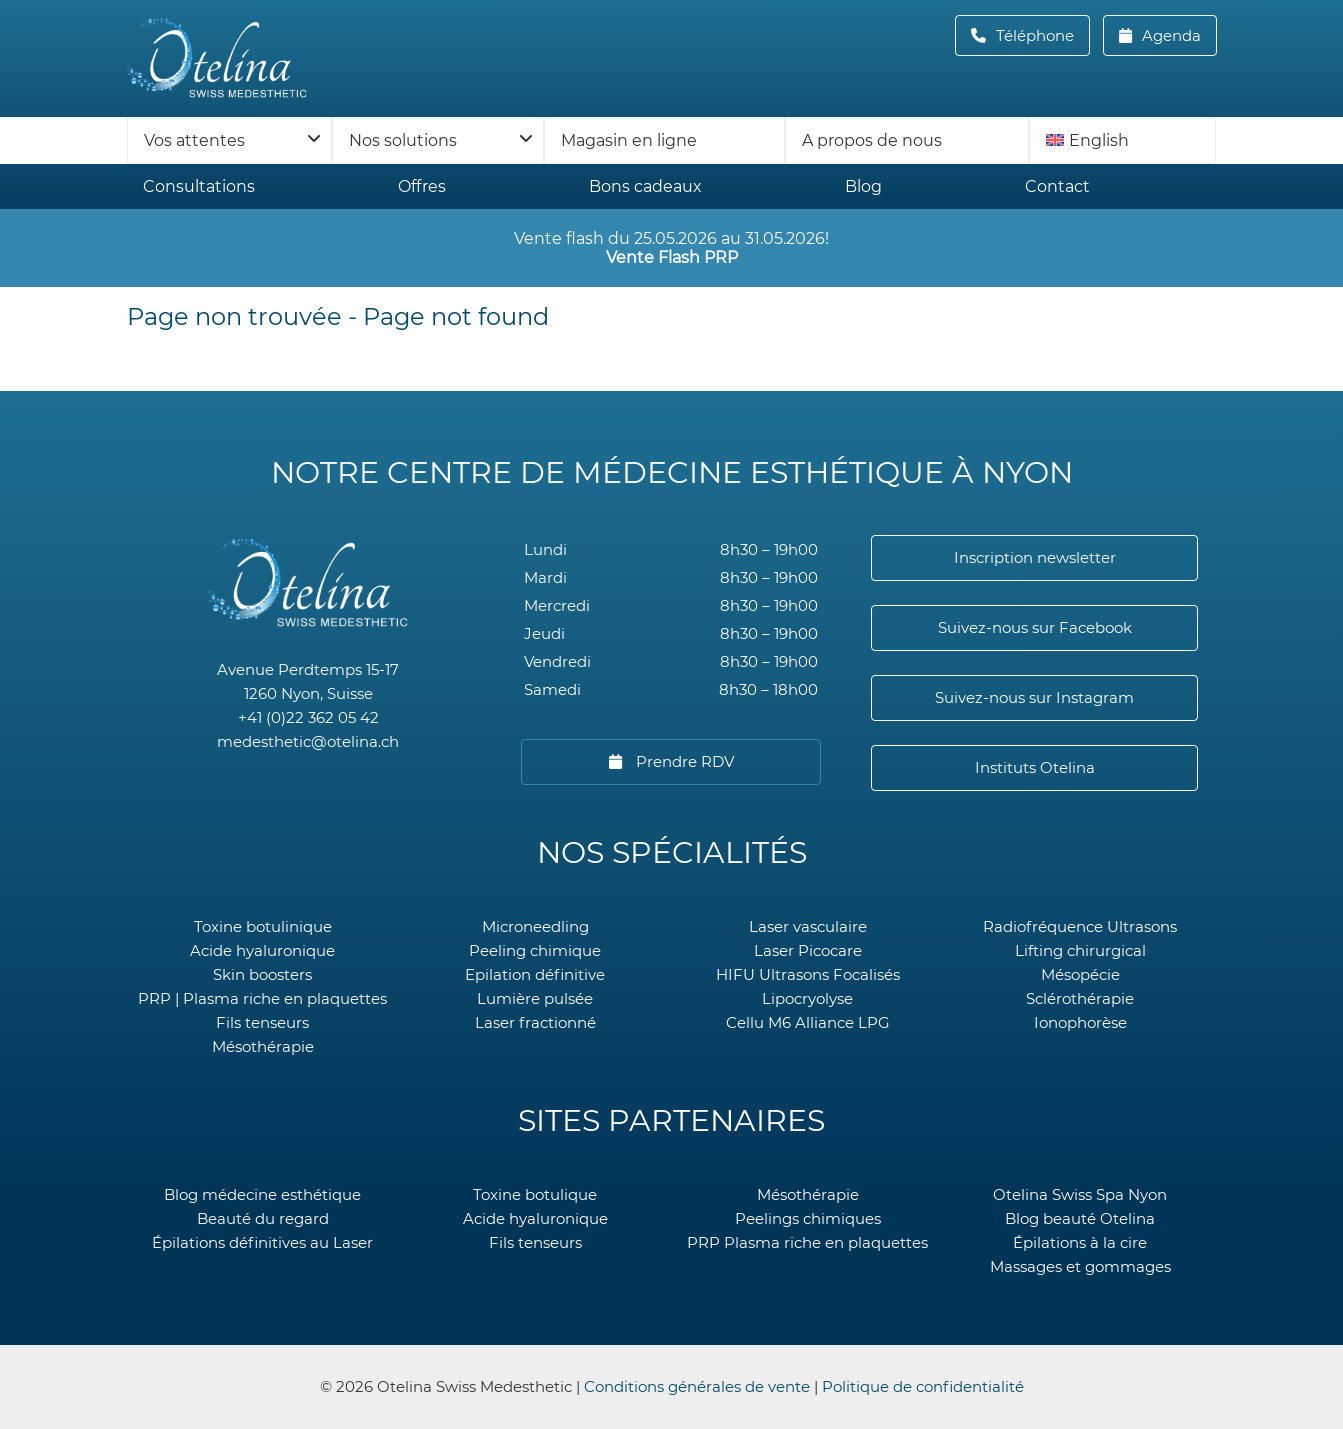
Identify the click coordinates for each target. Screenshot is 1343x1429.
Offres (422, 186)
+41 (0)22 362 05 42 (308, 717)
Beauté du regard (263, 1218)
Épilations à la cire (1080, 1242)
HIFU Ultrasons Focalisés (808, 974)
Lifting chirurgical (1080, 950)
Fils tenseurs (262, 1022)
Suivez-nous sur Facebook (1035, 627)
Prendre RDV (683, 761)
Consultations (199, 186)
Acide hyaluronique (262, 950)
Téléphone (1041, 35)
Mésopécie (1080, 974)
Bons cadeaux (645, 186)
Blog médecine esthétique (262, 1194)
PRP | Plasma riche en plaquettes (262, 998)
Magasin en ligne (629, 140)
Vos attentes (194, 140)
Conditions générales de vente (697, 1386)
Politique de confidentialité (923, 1386)
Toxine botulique (535, 1194)
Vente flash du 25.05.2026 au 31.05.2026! (671, 248)
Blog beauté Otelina (1080, 1218)
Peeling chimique (535, 950)
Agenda (1169, 35)
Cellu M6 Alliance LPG (808, 1022)
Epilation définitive (535, 974)
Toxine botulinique (263, 926)
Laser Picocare (808, 950)
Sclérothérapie (1080, 998)
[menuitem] (1122, 140)
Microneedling (535, 926)
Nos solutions (403, 140)
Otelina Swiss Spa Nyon (1080, 1194)
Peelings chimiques (808, 1218)
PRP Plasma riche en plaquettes (807, 1242)
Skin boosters (262, 974)
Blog (863, 186)
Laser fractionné (535, 1022)
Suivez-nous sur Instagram (1034, 697)
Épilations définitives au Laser (262, 1242)
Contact (1057, 186)
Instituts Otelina (1035, 767)
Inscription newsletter (1035, 557)
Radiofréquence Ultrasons (1080, 926)
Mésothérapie (263, 1046)
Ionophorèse (1080, 1022)
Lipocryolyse (807, 998)
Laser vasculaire (808, 926)
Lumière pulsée (535, 998)
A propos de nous (872, 140)
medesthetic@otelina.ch (308, 741)
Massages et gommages (1080, 1266)
